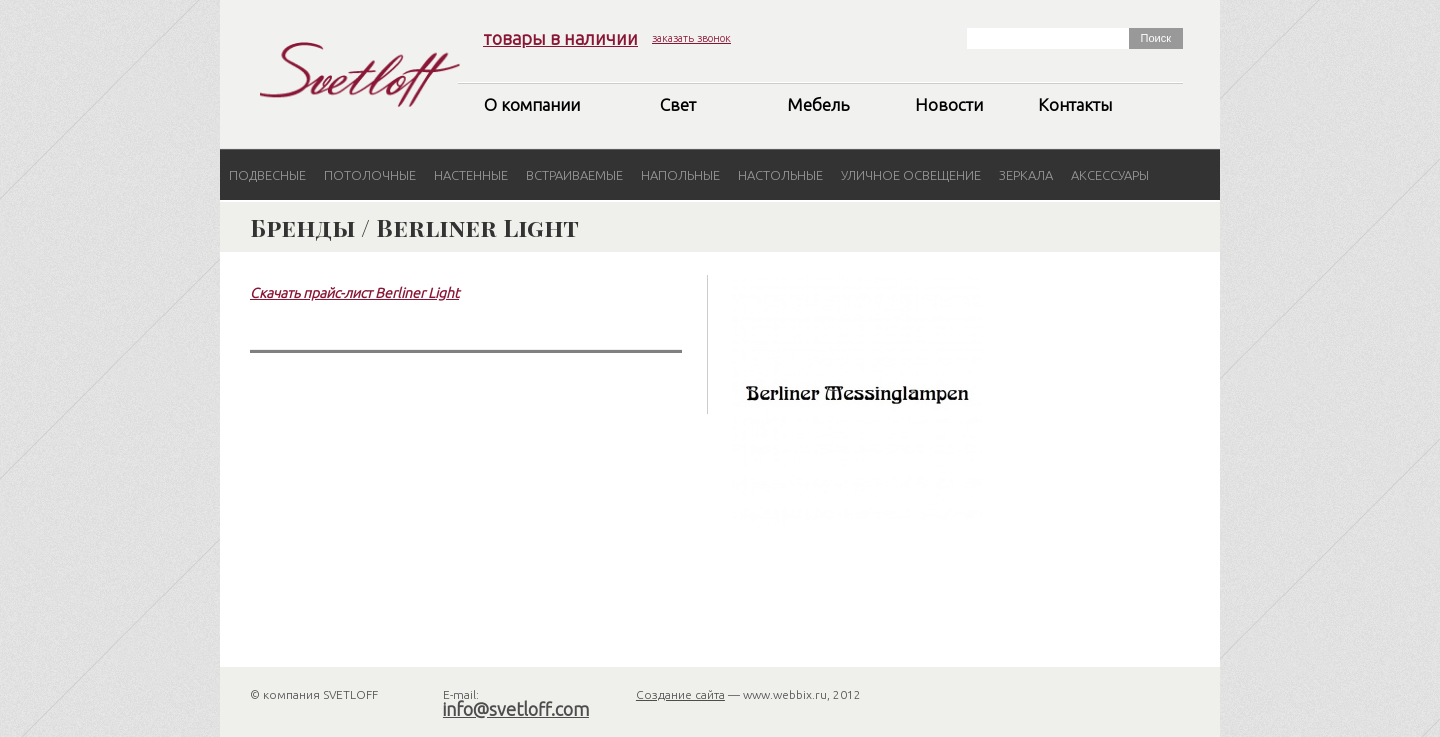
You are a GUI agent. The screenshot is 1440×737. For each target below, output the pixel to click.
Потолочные (370, 175)
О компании (532, 104)
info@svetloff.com (516, 709)
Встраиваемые (574, 175)
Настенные (471, 175)
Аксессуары (1110, 175)
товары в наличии (560, 38)
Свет (678, 104)
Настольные (780, 175)
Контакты (1075, 104)
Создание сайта (680, 694)
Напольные (680, 175)
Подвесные (267, 175)
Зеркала (1026, 175)
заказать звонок (691, 38)
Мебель (818, 104)
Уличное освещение (911, 175)
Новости (949, 104)
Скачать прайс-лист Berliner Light (354, 293)
